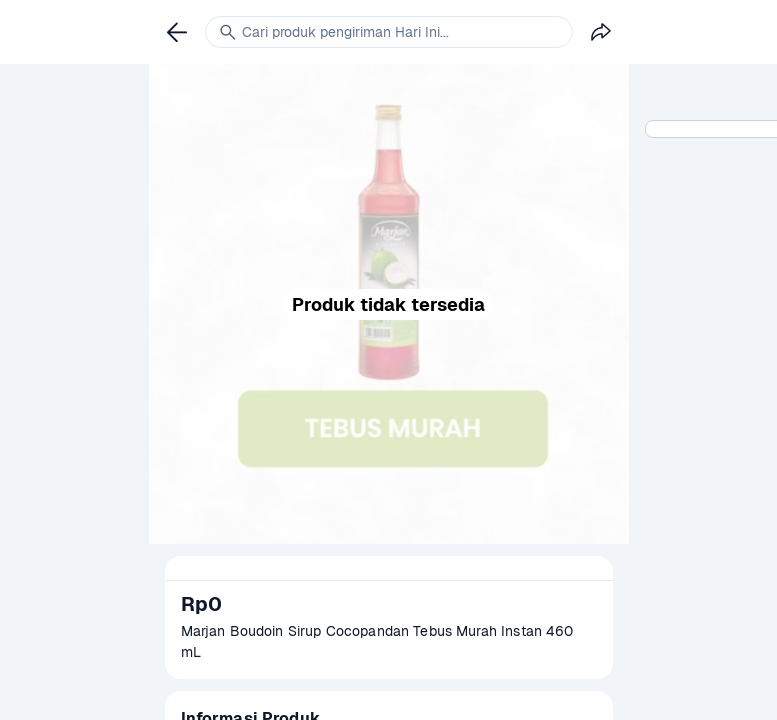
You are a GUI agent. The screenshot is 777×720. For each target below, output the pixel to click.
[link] (177, 32)
